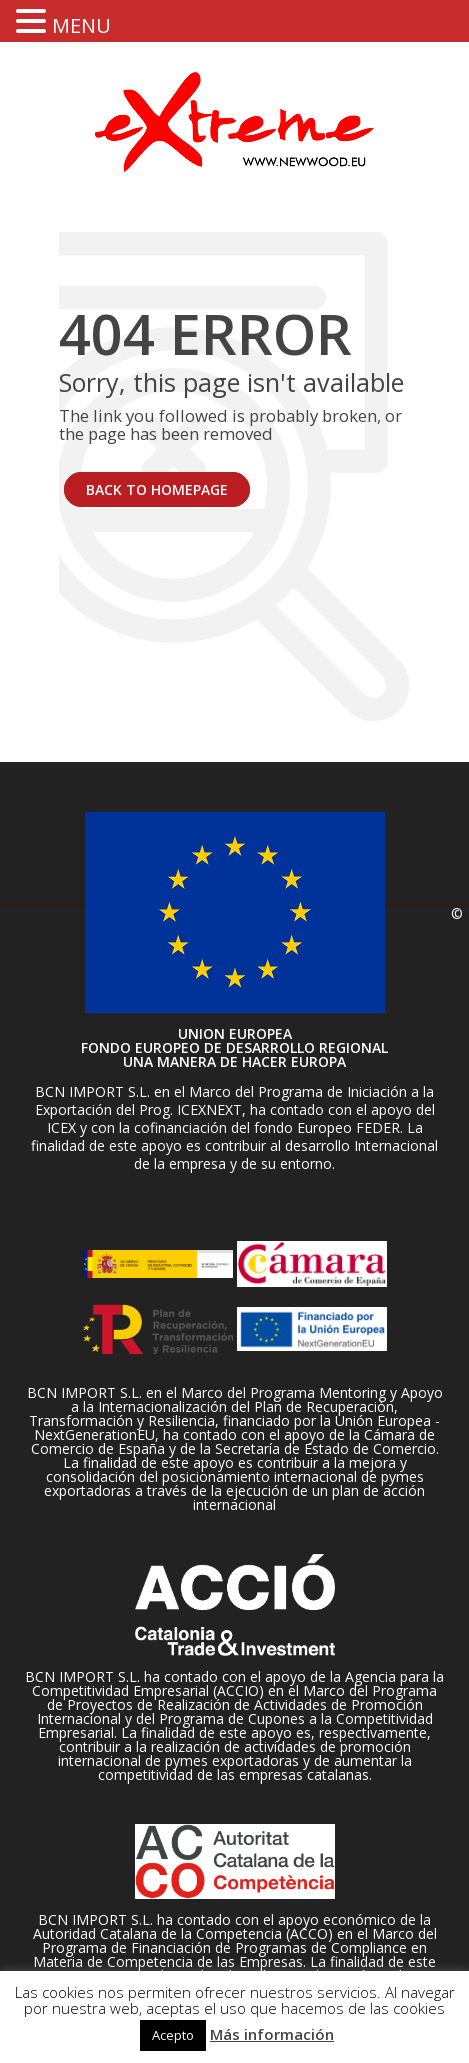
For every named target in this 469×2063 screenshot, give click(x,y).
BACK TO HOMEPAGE (157, 489)
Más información (272, 2034)
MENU (81, 25)
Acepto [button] (173, 2035)
